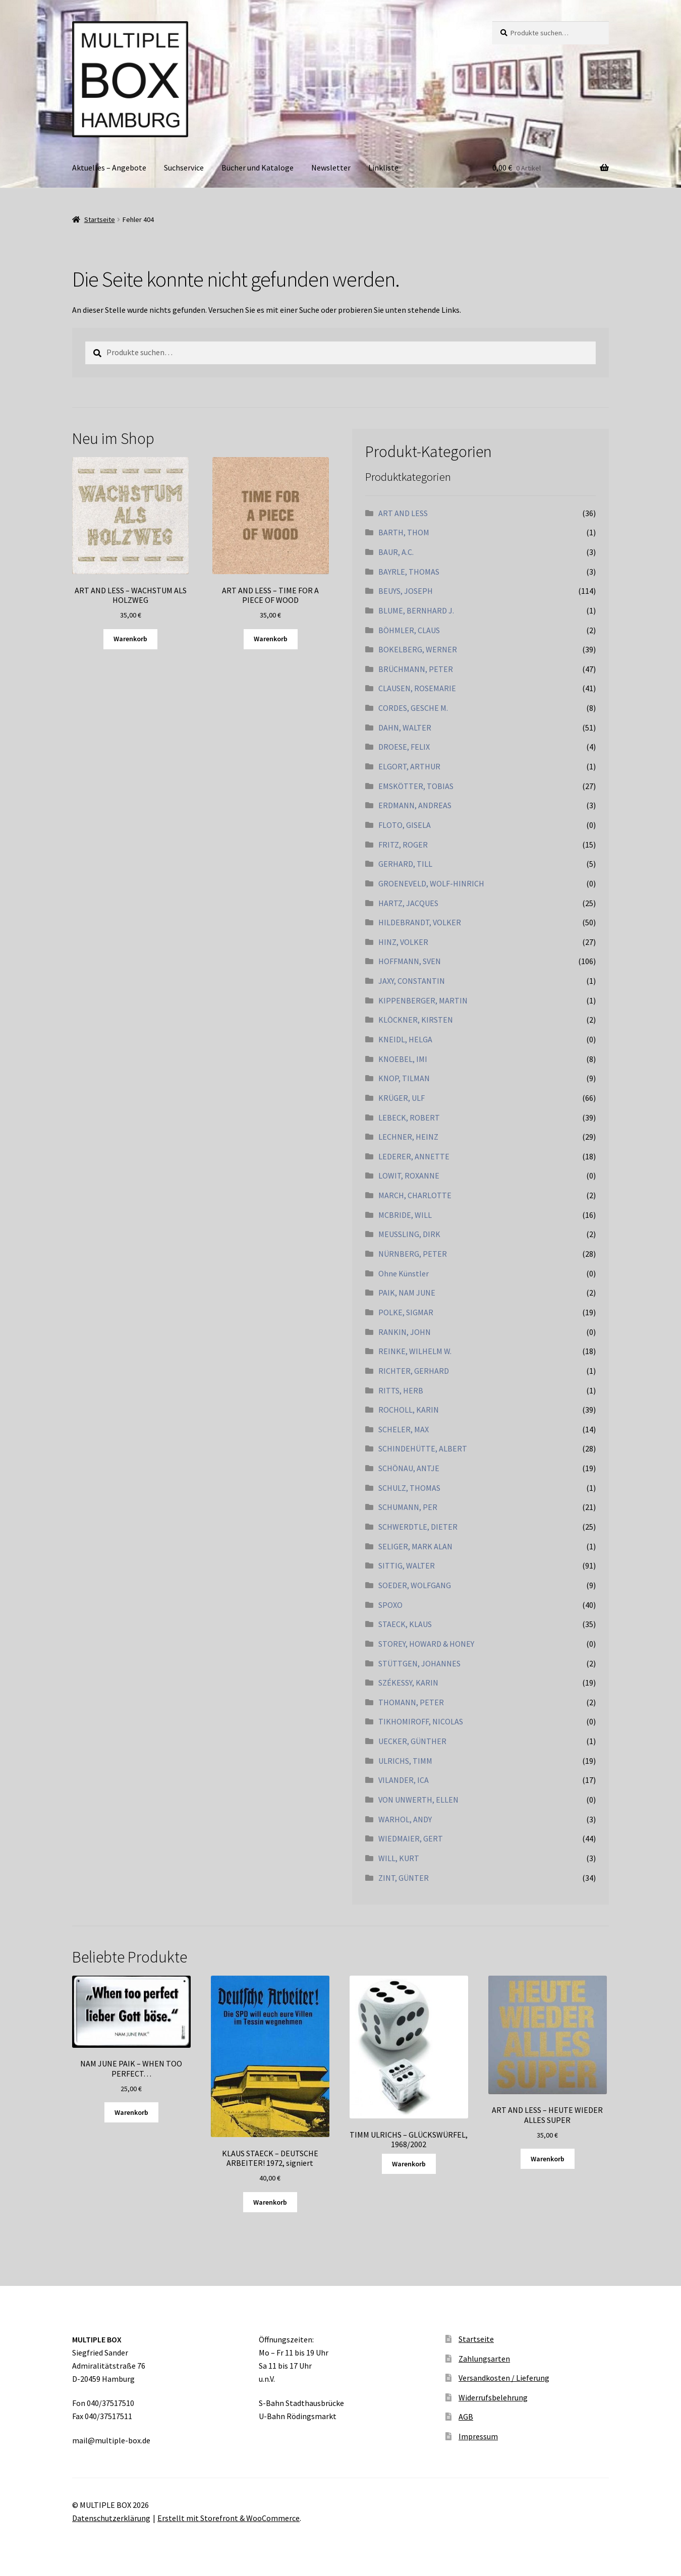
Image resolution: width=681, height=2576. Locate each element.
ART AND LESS (403, 513)
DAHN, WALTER (404, 727)
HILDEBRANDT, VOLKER (419, 922)
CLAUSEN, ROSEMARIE (417, 688)
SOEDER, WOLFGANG (414, 1585)
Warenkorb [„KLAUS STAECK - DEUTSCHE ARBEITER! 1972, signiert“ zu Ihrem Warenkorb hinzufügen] (270, 2202)
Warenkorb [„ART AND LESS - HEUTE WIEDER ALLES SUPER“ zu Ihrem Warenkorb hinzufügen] (547, 2158)
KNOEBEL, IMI (402, 1059)
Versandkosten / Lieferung (504, 2378)
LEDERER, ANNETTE (413, 1156)
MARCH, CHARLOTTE (414, 1195)
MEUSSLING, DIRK (409, 1234)
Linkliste (383, 167)
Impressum (478, 2436)
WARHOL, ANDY (405, 1819)
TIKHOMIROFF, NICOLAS (420, 1721)
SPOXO (390, 1605)
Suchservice (184, 167)
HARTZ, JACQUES (408, 903)
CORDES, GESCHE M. (413, 708)
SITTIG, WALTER (406, 1565)
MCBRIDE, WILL (405, 1215)
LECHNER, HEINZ (408, 1137)
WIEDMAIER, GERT (410, 1838)
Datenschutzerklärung (111, 2518)
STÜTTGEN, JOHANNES (419, 1663)
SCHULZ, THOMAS (409, 1488)
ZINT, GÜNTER (403, 1878)
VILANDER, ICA (403, 1780)
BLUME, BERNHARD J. (416, 610)
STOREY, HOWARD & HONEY (426, 1644)
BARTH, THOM (403, 532)
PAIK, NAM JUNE (406, 1292)
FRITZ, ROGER (403, 844)
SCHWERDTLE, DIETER (418, 1527)
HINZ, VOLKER (403, 942)
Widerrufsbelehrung (493, 2397)
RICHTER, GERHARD (413, 1371)
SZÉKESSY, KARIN (408, 1682)
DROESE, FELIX (404, 747)
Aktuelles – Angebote (109, 167)
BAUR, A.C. (396, 552)
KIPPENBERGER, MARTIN (423, 1000)
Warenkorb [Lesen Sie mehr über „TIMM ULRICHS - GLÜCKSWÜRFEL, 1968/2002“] (409, 2163)
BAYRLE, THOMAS (408, 572)
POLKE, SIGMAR (405, 1312)
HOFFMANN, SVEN (409, 961)
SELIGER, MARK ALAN (415, 1546)
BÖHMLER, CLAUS (409, 630)
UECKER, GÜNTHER (412, 1741)
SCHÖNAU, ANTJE (408, 1468)
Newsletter (331, 167)
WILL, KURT (398, 1858)
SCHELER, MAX (403, 1429)
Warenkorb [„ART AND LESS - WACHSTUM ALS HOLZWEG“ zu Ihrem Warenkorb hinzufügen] (130, 638)
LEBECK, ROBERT (409, 1117)
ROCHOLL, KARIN (408, 1410)
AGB (466, 2417)
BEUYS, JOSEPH (405, 591)
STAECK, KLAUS (405, 1624)
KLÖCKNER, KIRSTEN (415, 1020)
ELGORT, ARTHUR (409, 766)
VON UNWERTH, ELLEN (418, 1800)
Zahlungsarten (484, 2359)
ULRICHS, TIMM (405, 1761)
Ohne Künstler (403, 1273)
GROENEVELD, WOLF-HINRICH (431, 883)
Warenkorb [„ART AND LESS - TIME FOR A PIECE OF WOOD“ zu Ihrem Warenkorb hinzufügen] (271, 638)
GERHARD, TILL (405, 864)
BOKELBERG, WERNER (417, 649)
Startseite (99, 219)
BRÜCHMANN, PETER (415, 669)
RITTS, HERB (400, 1390)
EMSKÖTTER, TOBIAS (415, 786)
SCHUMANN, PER (407, 1507)
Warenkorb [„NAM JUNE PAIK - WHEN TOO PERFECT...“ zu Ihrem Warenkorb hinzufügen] (131, 2112)
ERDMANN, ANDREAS (414, 805)
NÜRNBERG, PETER (412, 1254)
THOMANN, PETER (411, 1702)
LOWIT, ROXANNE (408, 1175)
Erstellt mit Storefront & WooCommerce (228, 2518)
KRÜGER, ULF (401, 1098)
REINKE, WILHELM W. (414, 1351)
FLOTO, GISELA (404, 825)
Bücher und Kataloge (257, 167)
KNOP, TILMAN (404, 1078)
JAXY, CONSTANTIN (411, 981)
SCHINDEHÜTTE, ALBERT (422, 1448)
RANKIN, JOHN (404, 1332)
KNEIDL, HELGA (405, 1039)
